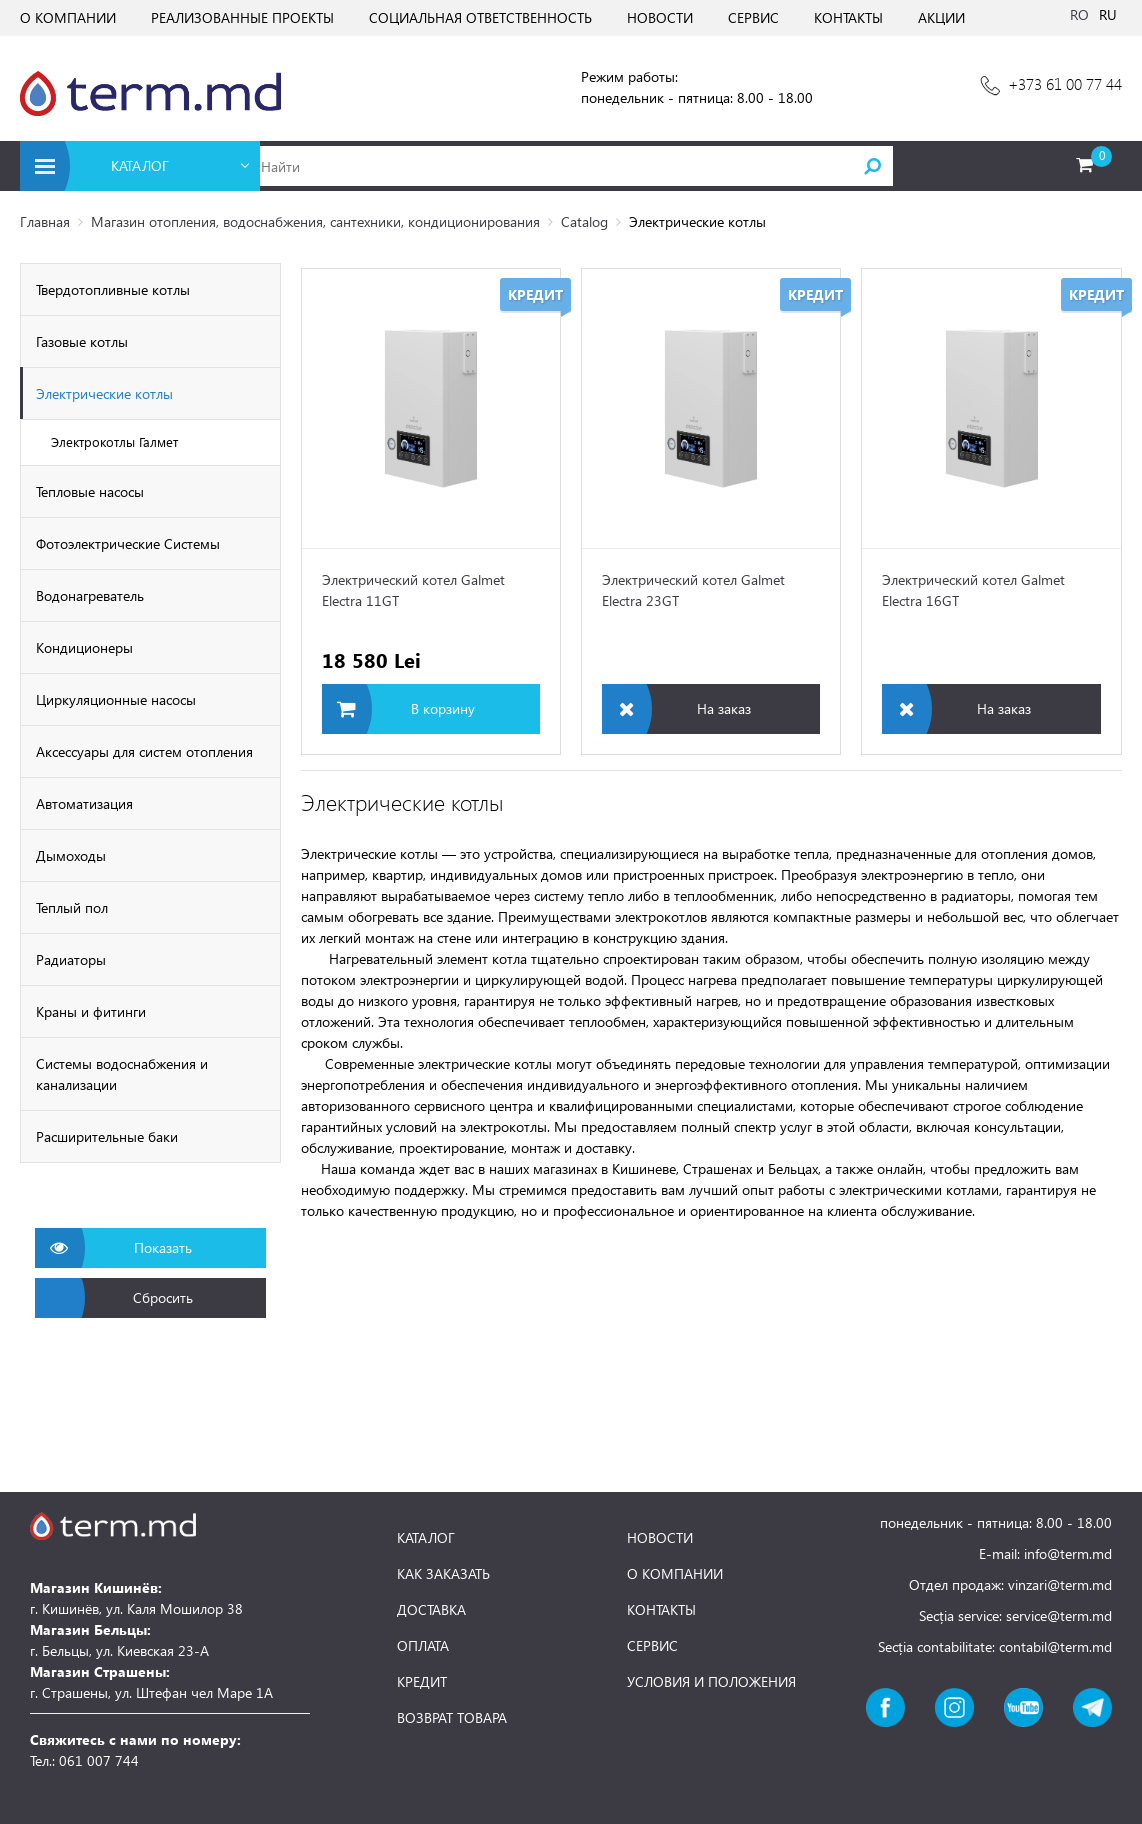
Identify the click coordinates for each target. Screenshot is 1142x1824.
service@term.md (1059, 1615)
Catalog (584, 221)
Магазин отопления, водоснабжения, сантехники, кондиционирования (315, 221)
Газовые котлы (82, 341)
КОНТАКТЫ (848, 17)
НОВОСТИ (660, 17)
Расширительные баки (107, 1136)
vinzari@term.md (1060, 1584)
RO (1079, 14)
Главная (45, 221)
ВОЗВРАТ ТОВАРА (452, 1718)
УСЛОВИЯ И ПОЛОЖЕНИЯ (711, 1682)
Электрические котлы (104, 393)
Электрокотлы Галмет (114, 441)
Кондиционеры (84, 647)
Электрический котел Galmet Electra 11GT (413, 590)
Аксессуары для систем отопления (144, 751)
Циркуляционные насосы (116, 699)
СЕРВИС (753, 17)
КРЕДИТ (422, 1682)
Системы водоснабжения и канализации (122, 1074)
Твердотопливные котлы (113, 289)
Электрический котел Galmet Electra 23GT (693, 590)
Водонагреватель (90, 595)
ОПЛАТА (423, 1646)
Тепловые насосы (90, 491)
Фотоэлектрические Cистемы (128, 543)
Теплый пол (72, 907)
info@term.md (1068, 1553)
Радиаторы (71, 959)
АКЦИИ (941, 17)
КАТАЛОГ (426, 1538)
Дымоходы (71, 855)
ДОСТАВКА (431, 1610)
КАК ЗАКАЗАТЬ (443, 1574)
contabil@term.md (1055, 1646)
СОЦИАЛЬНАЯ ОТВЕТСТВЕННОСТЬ (480, 17)
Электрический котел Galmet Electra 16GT (973, 590)
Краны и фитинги (91, 1011)
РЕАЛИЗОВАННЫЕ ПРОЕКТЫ (242, 17)
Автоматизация (84, 803)
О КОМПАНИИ (68, 17)
